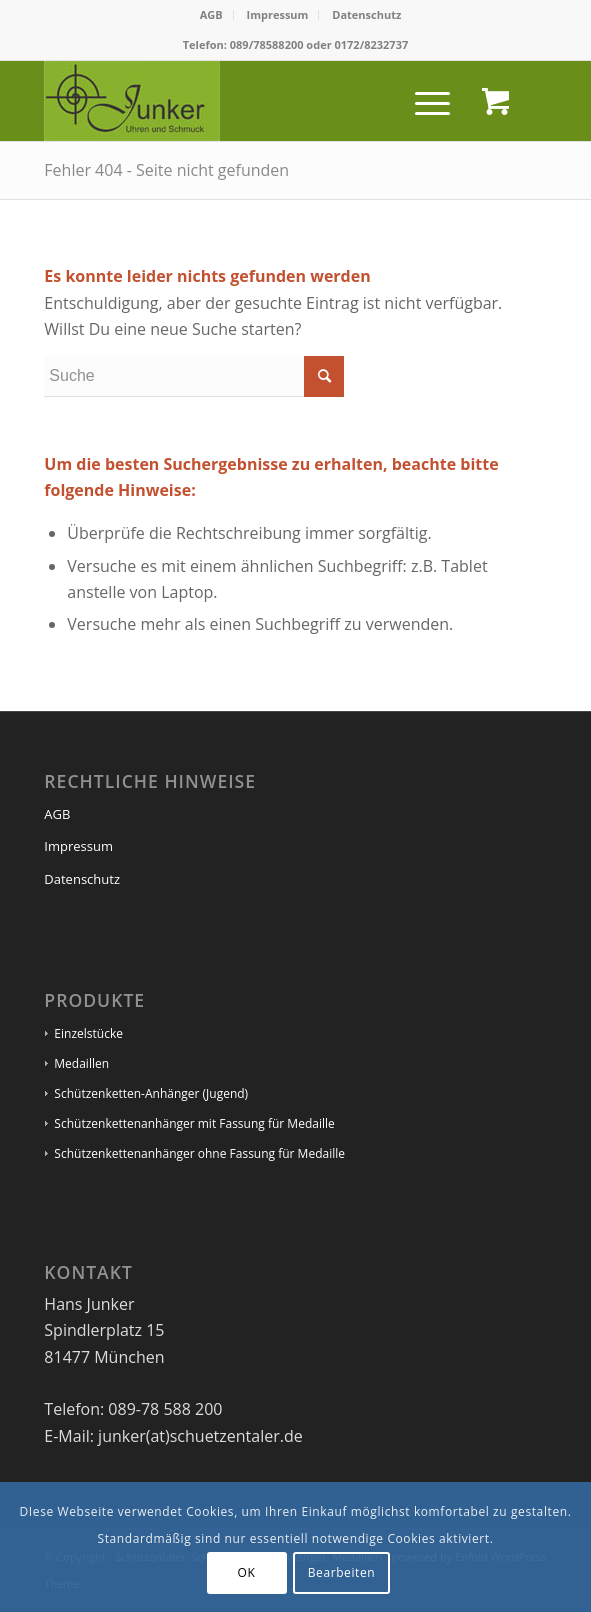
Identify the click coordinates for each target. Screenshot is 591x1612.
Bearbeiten (342, 1572)
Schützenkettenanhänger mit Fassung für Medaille (194, 1123)
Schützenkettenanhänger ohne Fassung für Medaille (199, 1153)
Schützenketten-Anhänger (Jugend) (151, 1093)
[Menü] (422, 101)
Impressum (278, 14)
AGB (211, 14)
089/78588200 (267, 44)
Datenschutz (366, 14)
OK (247, 1572)
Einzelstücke (88, 1033)
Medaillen (81, 1063)
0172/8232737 (372, 44)
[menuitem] (212, 15)
